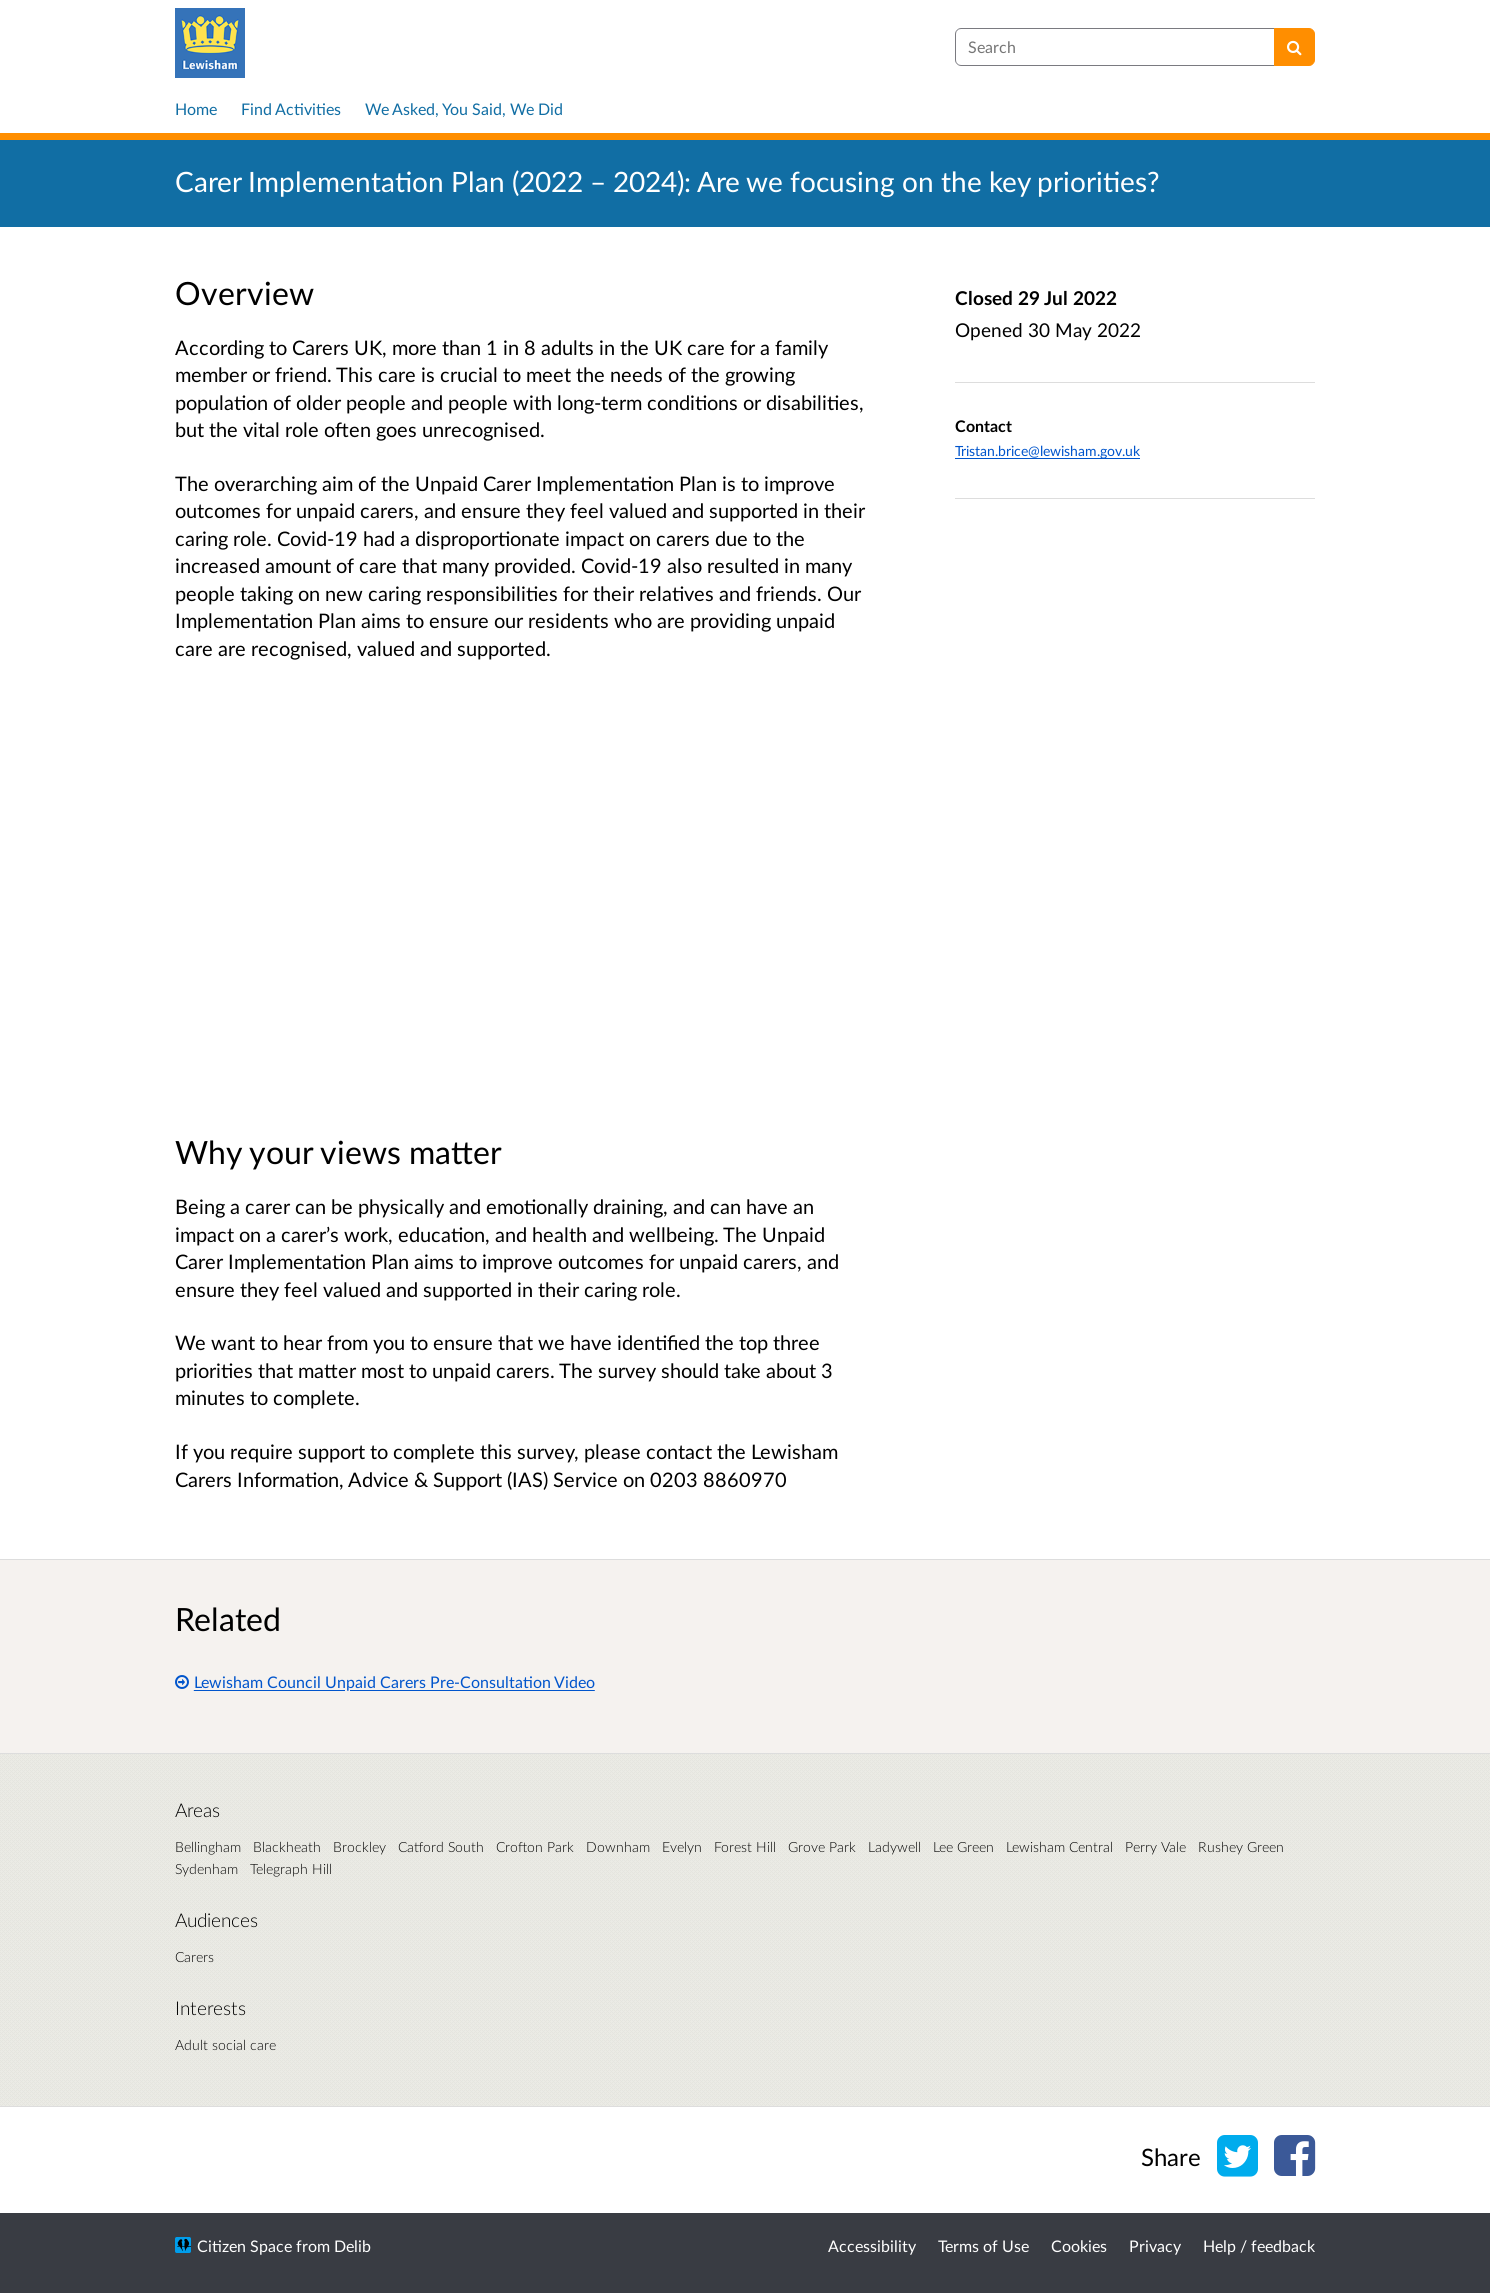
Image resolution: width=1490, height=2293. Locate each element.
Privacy (1155, 2245)
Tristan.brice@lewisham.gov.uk (1047, 450)
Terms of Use (983, 2245)
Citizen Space (244, 2245)
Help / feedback (1259, 2245)
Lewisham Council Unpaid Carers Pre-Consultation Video (385, 1681)
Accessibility (872, 2245)
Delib (352, 2245)
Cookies (1079, 2245)
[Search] (1294, 47)
